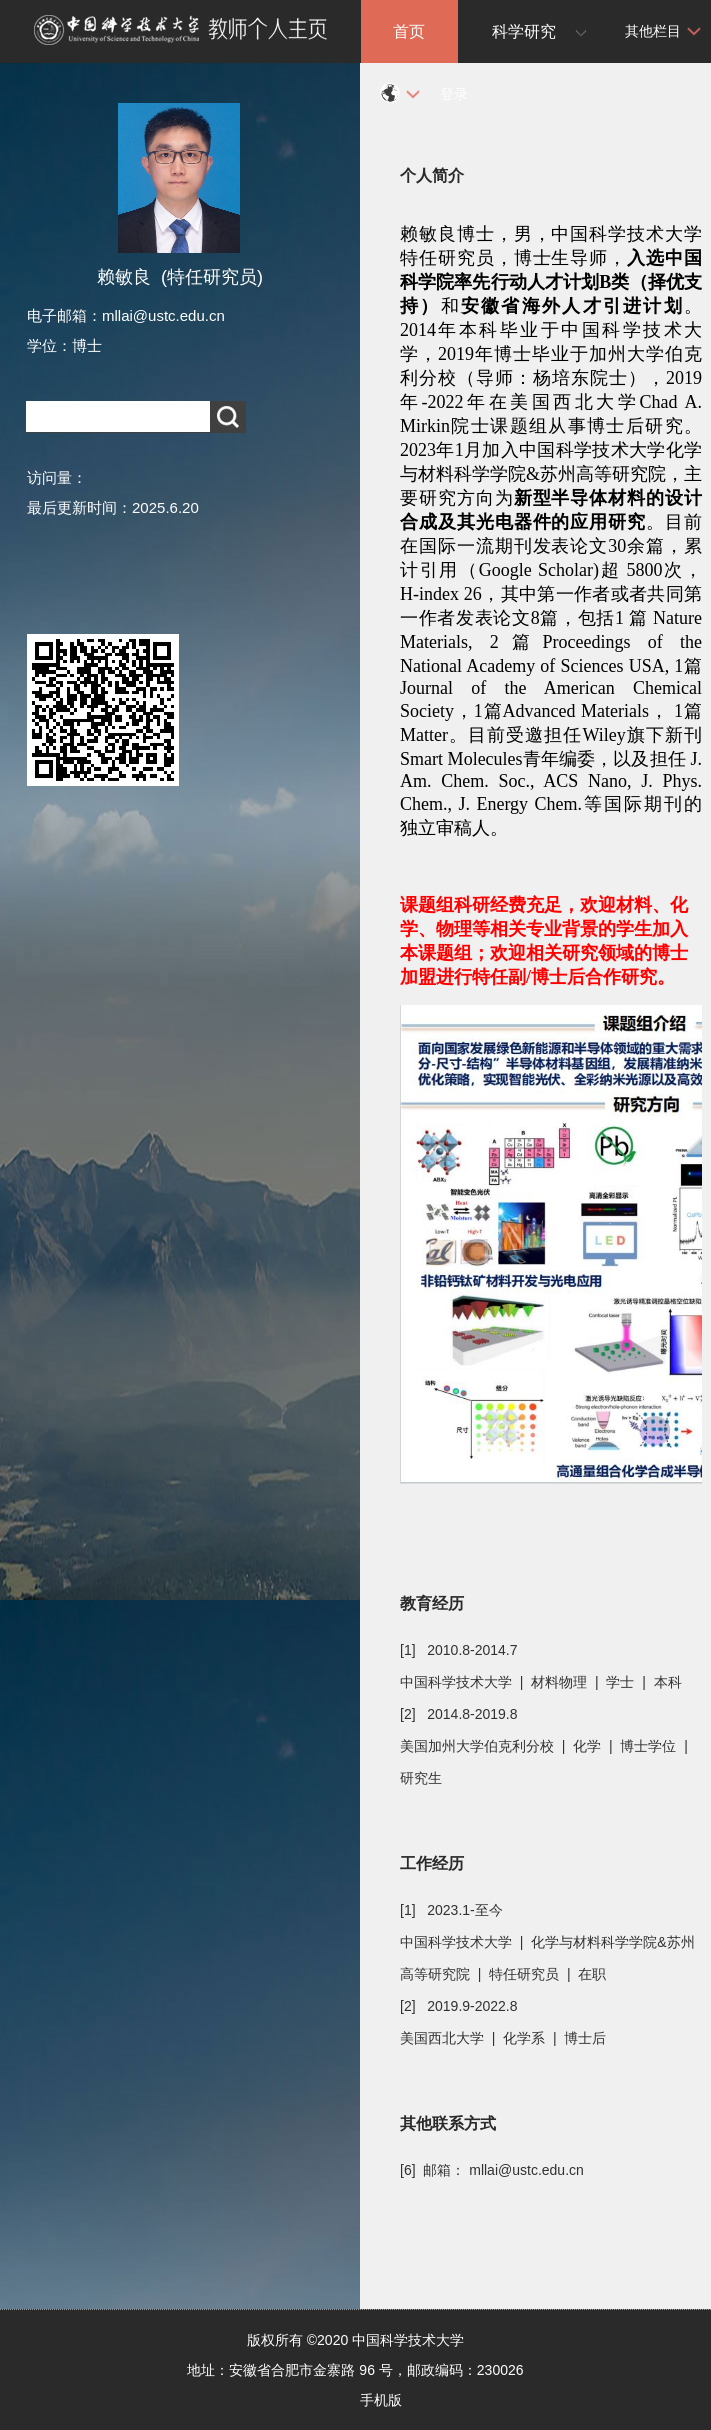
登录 (454, 94)
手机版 (381, 2400)
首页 (409, 31)
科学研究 (524, 31)
